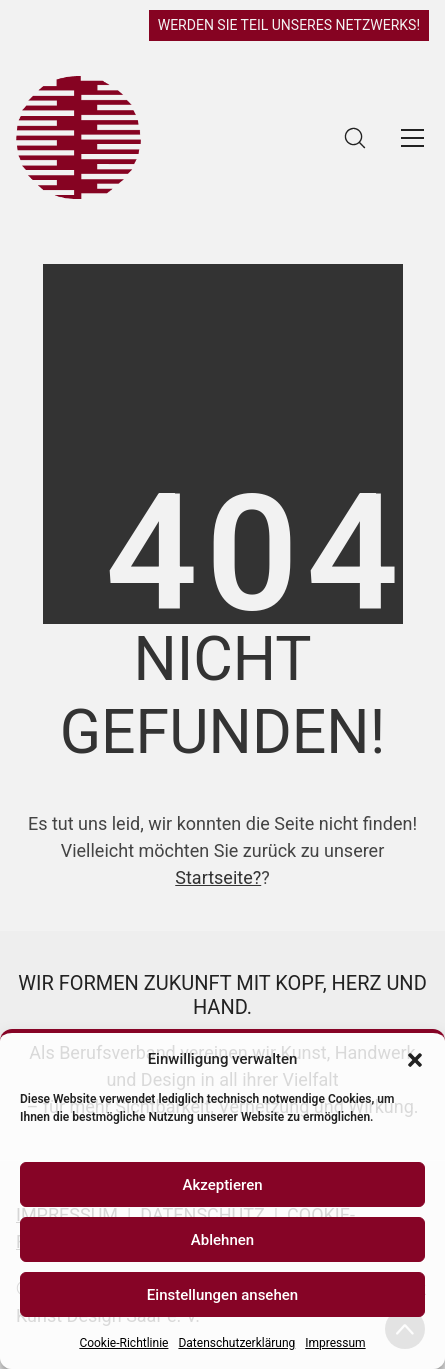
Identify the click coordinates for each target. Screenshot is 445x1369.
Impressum (335, 1343)
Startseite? (218, 877)
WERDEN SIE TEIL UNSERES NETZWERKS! (289, 25)
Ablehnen (222, 1240)
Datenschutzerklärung (236, 1343)
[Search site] (355, 138)
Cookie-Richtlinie (123, 1343)
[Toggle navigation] (412, 138)
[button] (415, 1059)
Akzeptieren (222, 1185)
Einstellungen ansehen (222, 1295)
